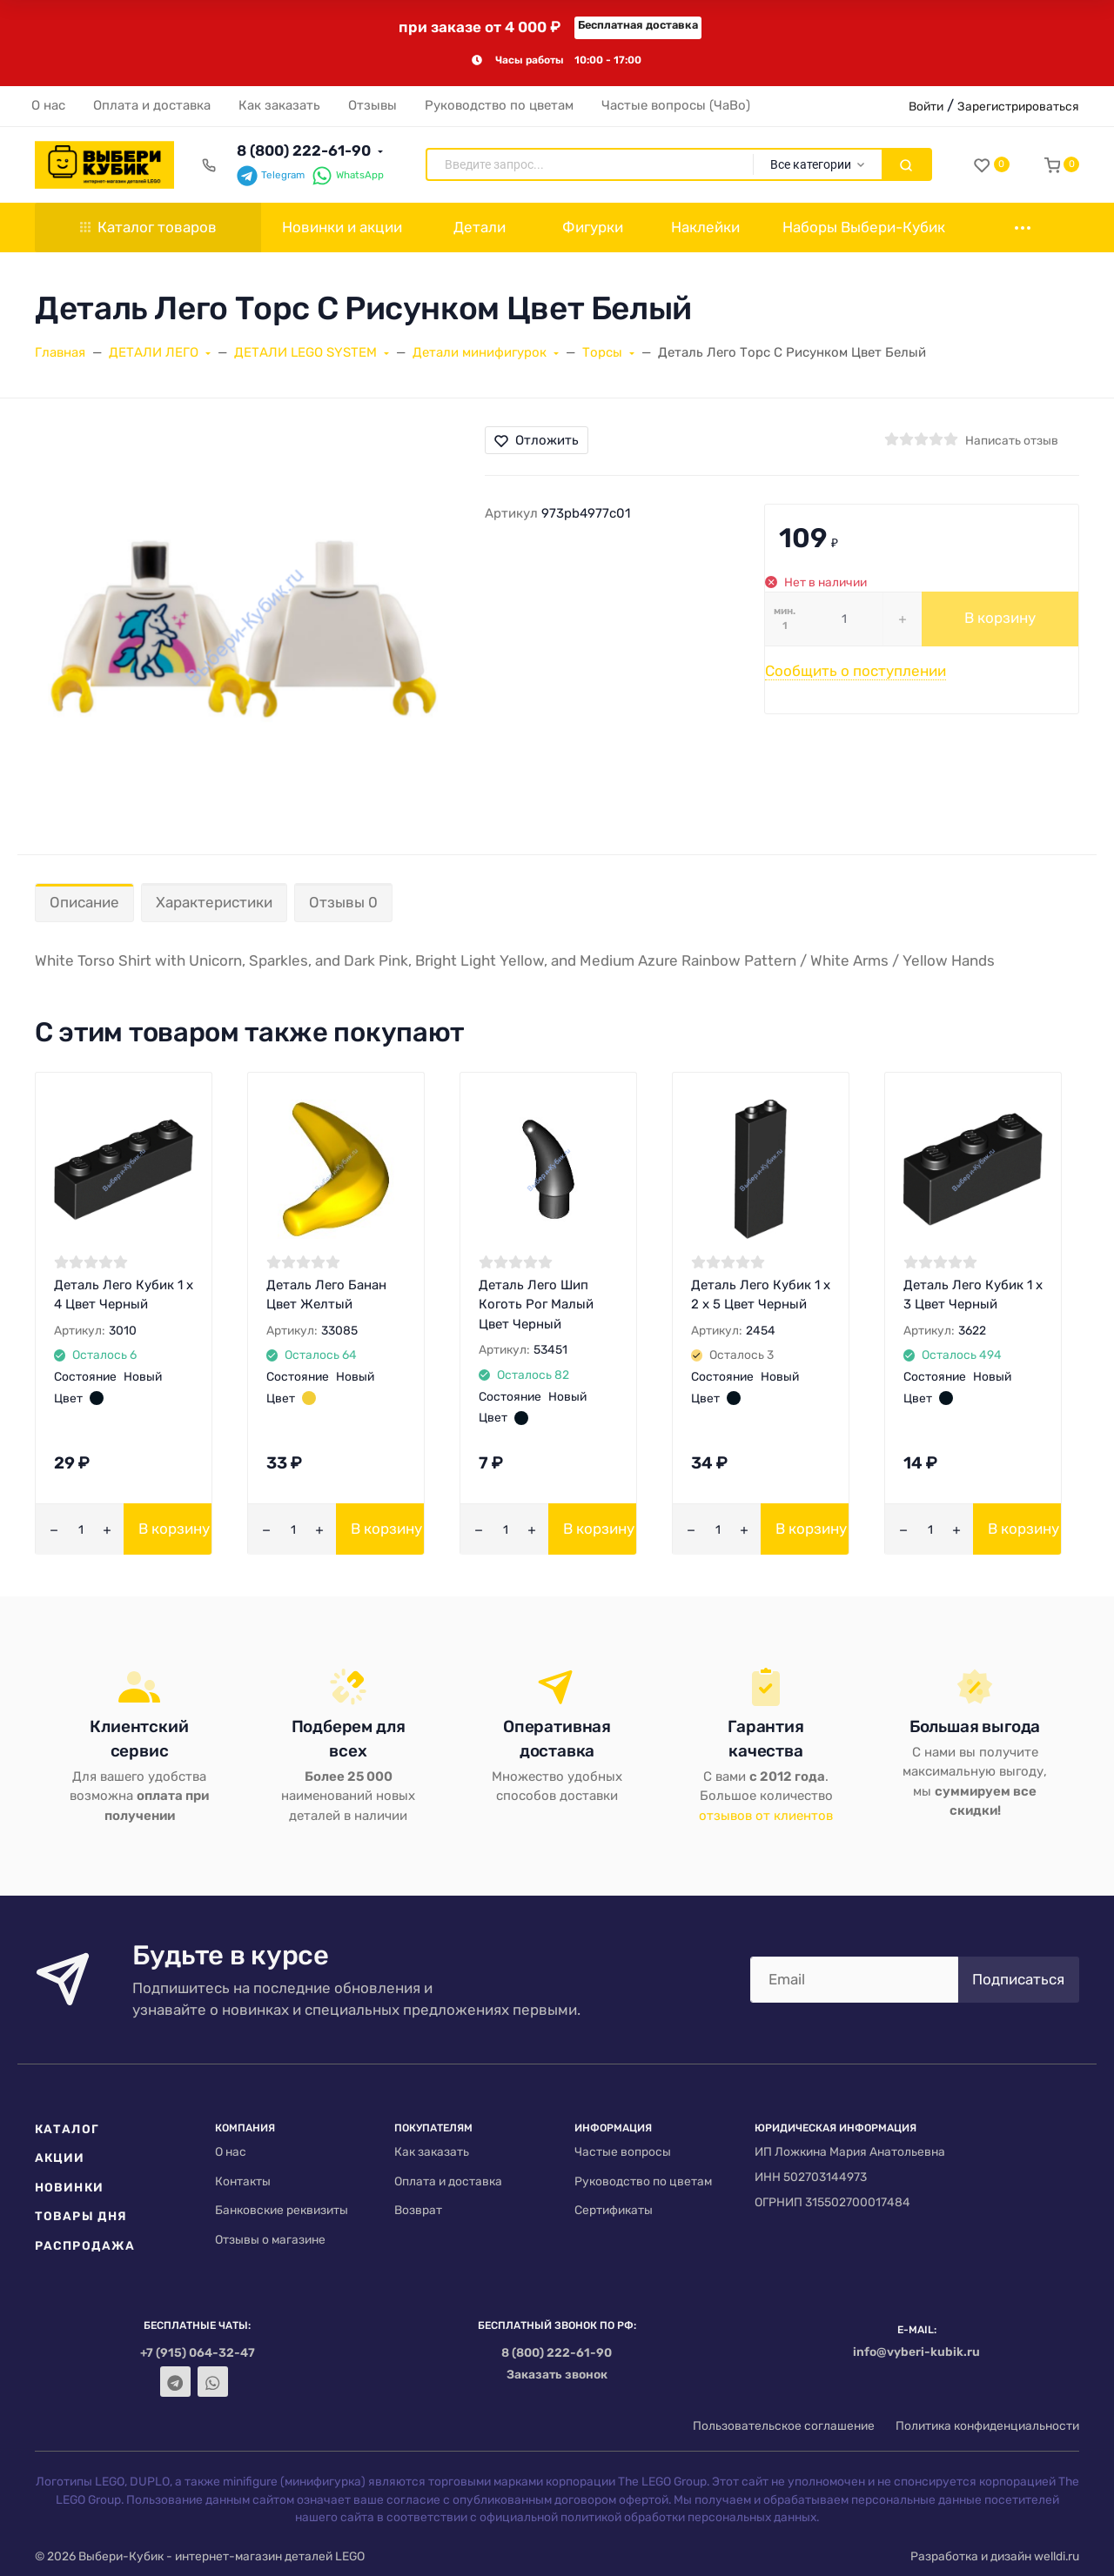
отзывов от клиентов (766, 1815)
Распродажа (85, 2245)
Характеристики (214, 902)
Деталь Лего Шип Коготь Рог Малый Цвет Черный (536, 1304)
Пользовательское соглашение (784, 2425)
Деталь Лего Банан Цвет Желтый (326, 1295)
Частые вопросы (622, 2151)
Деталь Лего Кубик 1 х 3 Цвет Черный (973, 1295)
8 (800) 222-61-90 (304, 150)
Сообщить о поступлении (855, 670)
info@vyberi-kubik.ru (916, 2352)
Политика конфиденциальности (987, 2425)
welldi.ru (1056, 2556)
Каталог (67, 2129)
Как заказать (431, 2151)
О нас (230, 2151)
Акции (60, 2158)
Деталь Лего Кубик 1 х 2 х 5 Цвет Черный (760, 1295)
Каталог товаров (148, 227)
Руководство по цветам (643, 2181)
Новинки (69, 2187)
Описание (84, 902)
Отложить (536, 440)
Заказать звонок (557, 2374)
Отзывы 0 (343, 902)
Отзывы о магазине (270, 2239)
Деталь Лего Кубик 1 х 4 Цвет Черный (123, 1295)
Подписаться (1018, 1979)
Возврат (418, 2210)
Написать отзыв (1011, 440)
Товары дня (81, 2216)
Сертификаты (613, 2210)
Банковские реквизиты (281, 2210)
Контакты (243, 2181)
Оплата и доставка (448, 2181)
